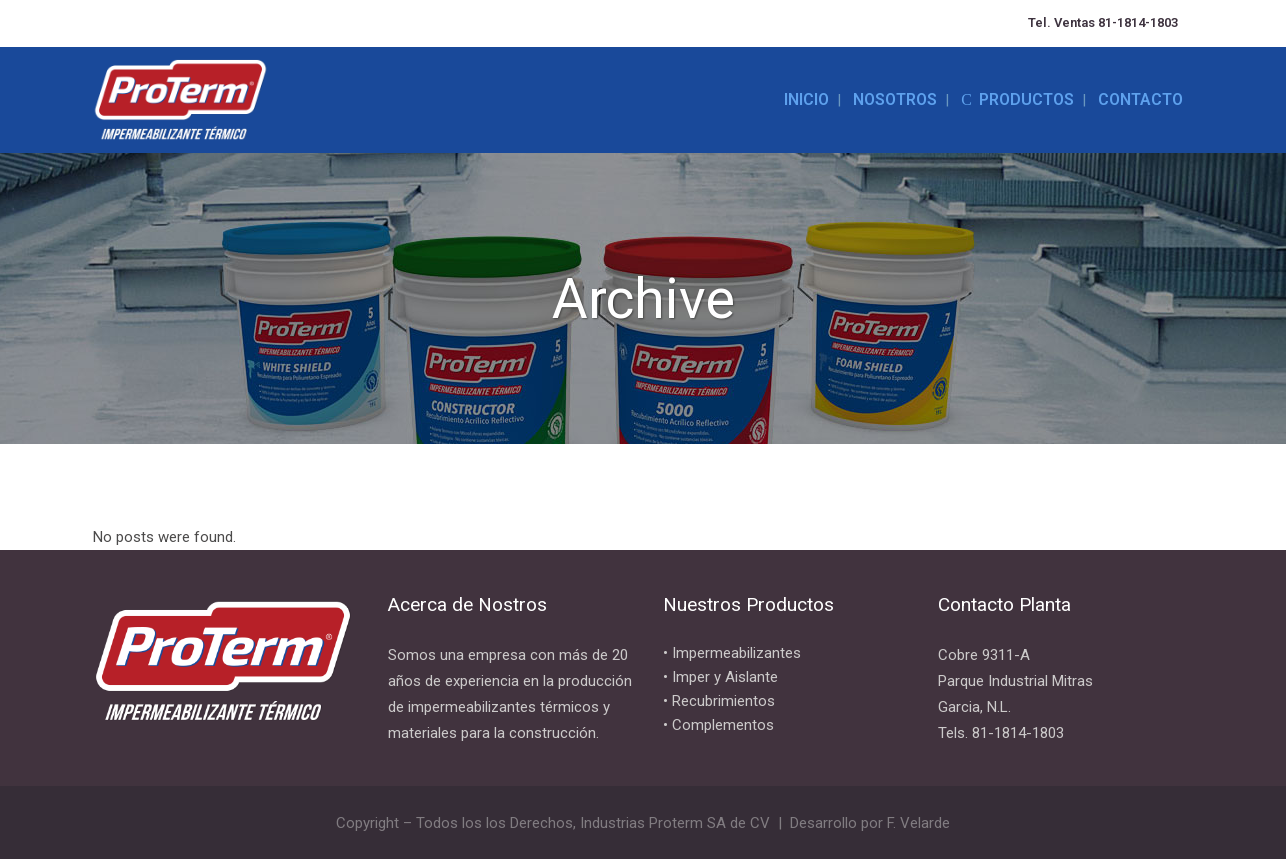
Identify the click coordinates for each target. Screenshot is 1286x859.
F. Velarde (918, 823)
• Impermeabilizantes (732, 653)
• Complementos (718, 725)
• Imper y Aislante (720, 677)
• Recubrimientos (719, 701)
